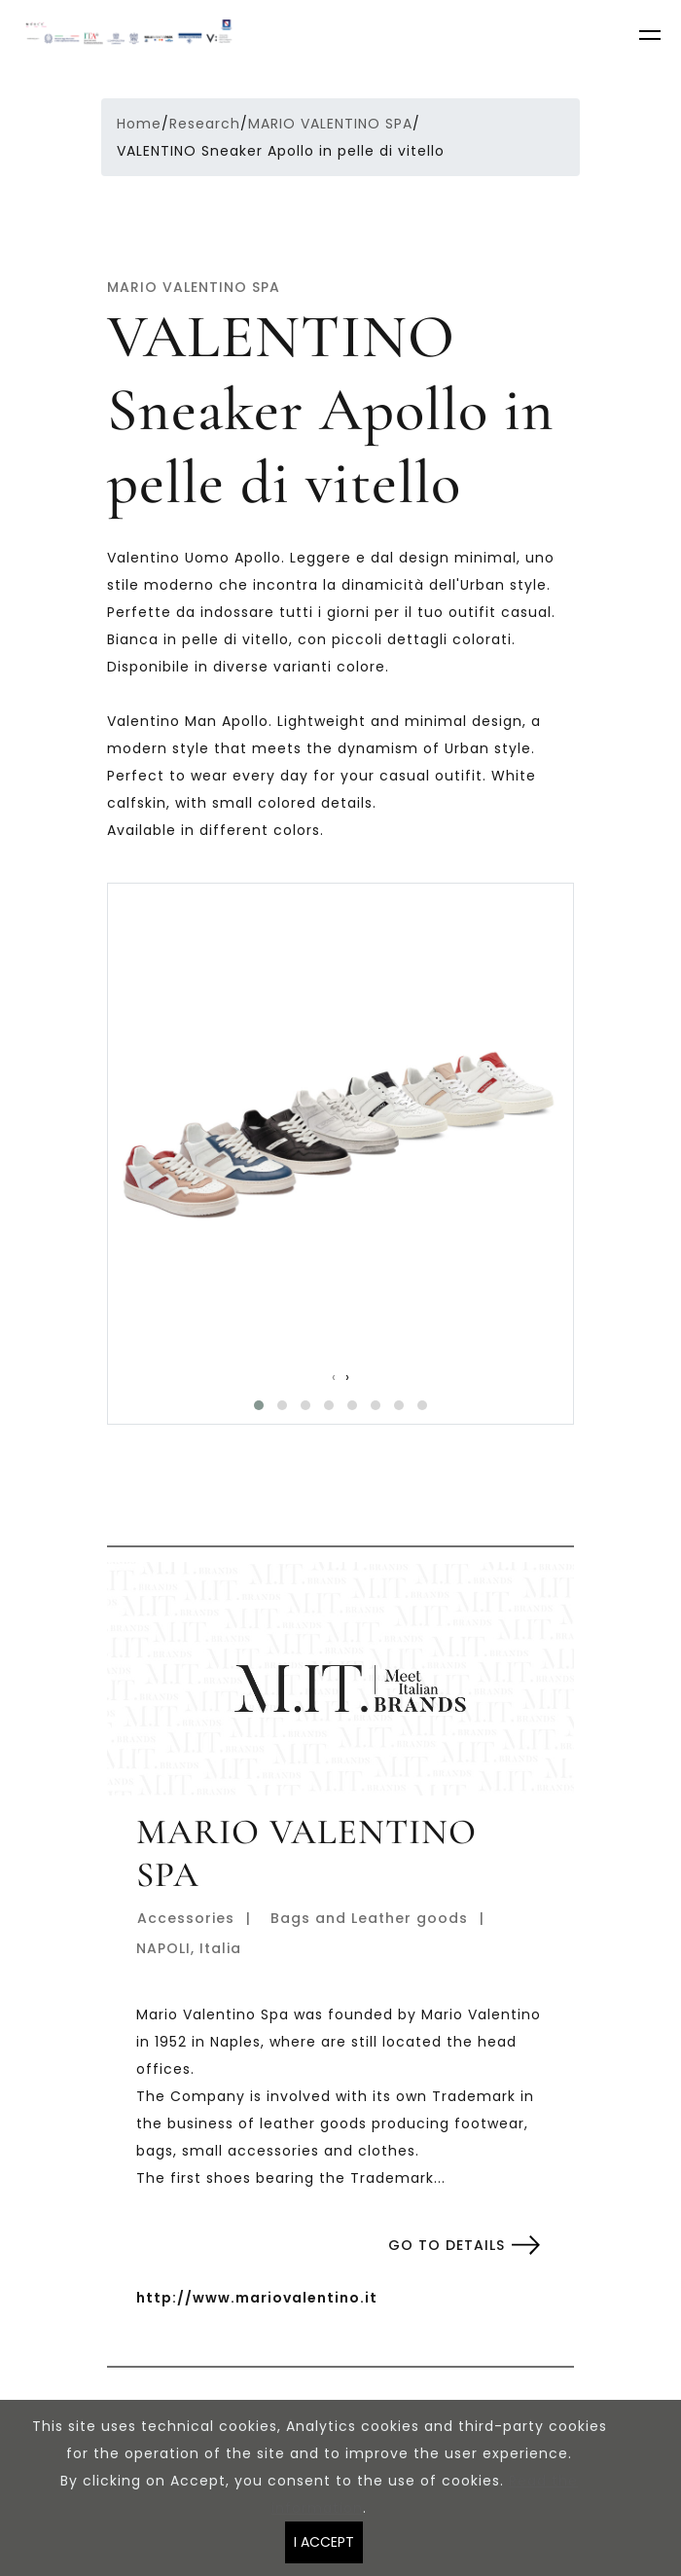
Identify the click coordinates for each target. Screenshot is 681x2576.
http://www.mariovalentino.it (256, 2297)
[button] (258, 1405)
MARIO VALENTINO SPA (330, 123)
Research (204, 123)
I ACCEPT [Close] (324, 2542)
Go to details (446, 2245)
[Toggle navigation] (652, 37)
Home (139, 123)
